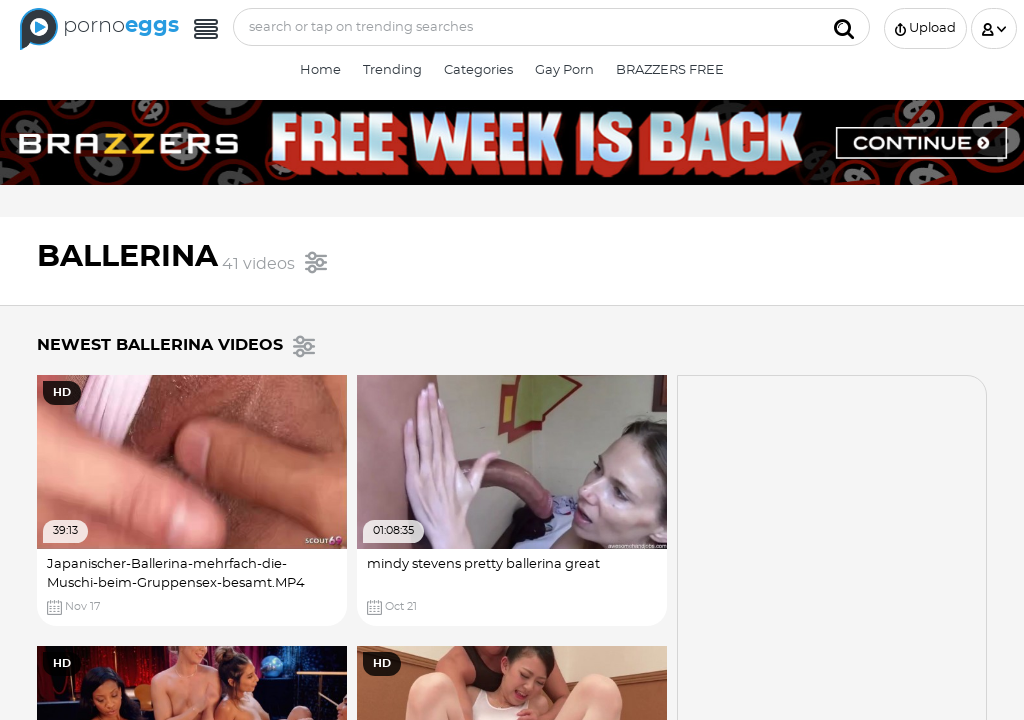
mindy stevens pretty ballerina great (483, 564)
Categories (478, 70)
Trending (392, 70)
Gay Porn (564, 70)
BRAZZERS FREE (670, 70)
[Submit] (844, 27)
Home (320, 70)
